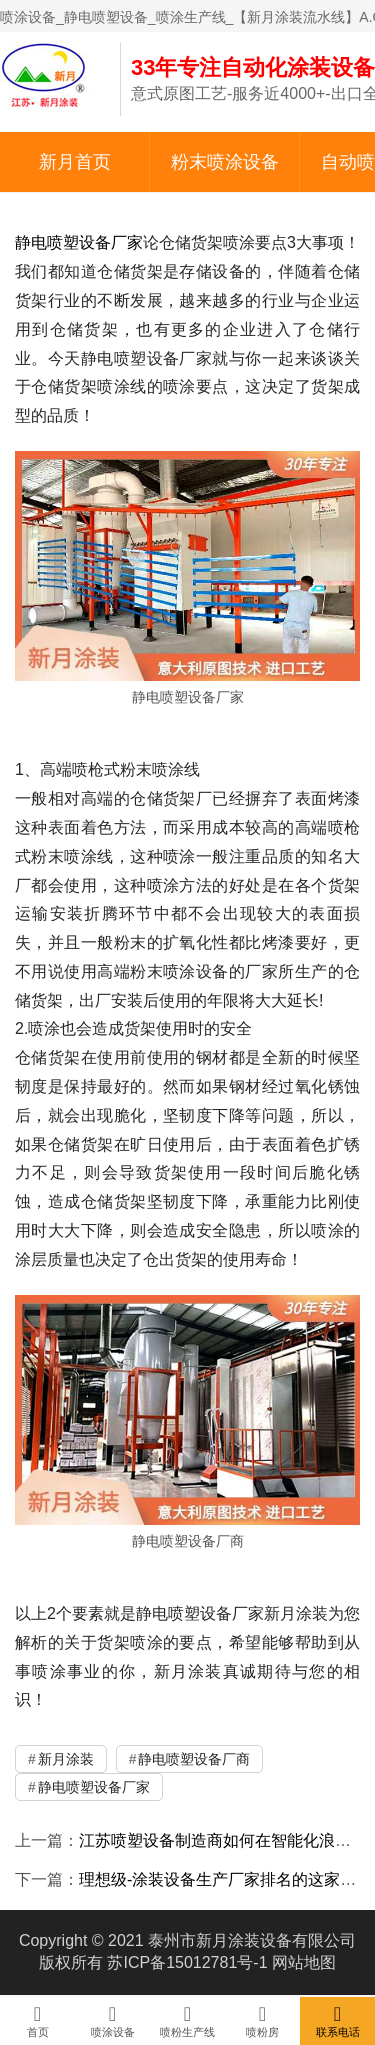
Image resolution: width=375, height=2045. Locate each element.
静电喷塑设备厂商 (194, 1759)
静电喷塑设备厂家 (79, 242)
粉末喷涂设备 (225, 162)
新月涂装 (66, 1759)
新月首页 (75, 162)
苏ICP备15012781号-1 (187, 1962)
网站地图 (304, 1962)
